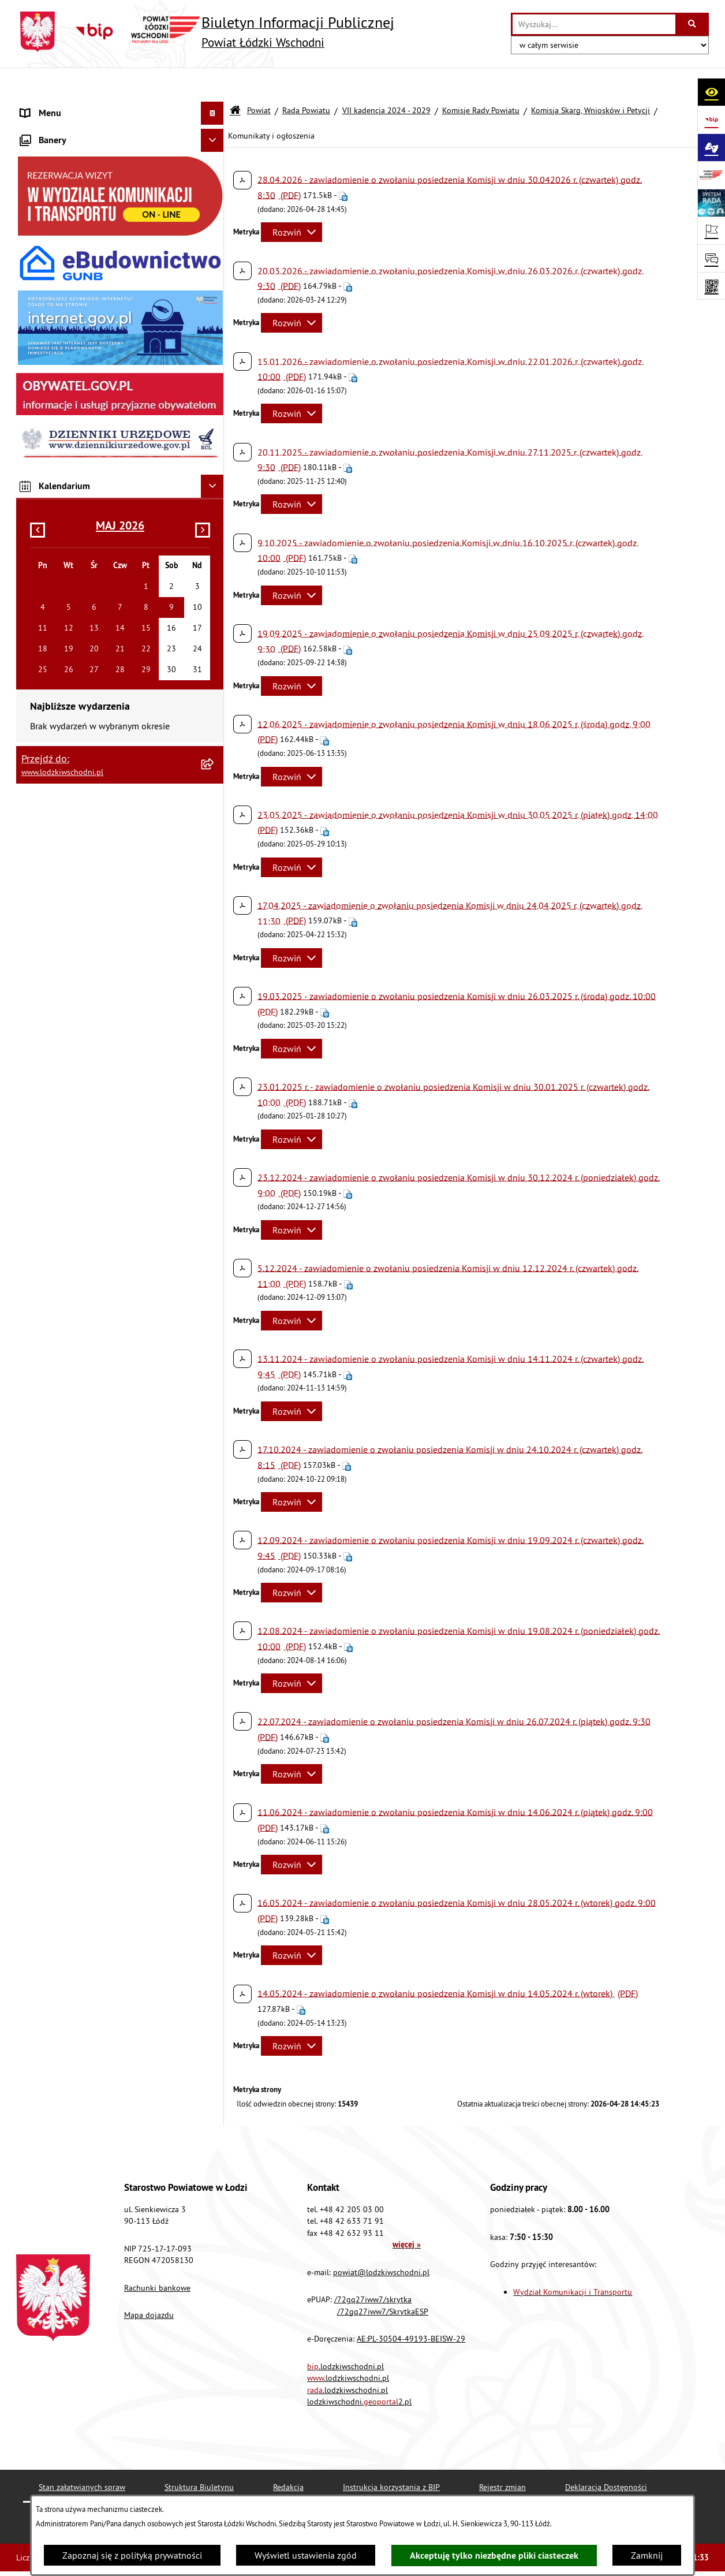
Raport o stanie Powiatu (68, 200)
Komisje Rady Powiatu (481, 79)
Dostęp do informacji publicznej (83, 407)
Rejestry (36, 569)
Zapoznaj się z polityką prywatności (132, 2555)
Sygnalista (41, 523)
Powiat (259, 79)
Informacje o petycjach (65, 315)
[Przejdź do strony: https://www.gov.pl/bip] (711, 119)
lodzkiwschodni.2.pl (359, 2371)
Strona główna (50, 106)
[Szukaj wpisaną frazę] (693, 24)
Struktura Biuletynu (199, 2456)
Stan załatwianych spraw (82, 2456)
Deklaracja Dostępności (606, 2456)
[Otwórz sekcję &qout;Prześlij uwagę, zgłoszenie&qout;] (711, 258)
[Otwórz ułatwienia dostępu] (711, 92)
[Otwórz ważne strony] (711, 230)
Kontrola (38, 477)
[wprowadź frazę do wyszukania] (594, 24)
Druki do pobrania (56, 615)
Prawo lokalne (49, 176)
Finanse (36, 223)
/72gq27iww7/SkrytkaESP (382, 2281)
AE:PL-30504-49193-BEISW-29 (411, 2308)
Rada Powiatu (306, 79)
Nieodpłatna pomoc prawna (76, 292)
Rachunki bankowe (157, 2257)
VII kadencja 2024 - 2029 (386, 79)
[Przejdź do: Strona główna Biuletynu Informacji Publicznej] (235, 80)
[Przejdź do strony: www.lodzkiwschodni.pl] (711, 175)
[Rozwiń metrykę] (291, 202)
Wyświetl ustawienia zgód (306, 2555)
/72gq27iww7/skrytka (373, 2269)
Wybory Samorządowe (64, 546)
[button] (215, 153)
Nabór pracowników (60, 500)
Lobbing (37, 338)
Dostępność (44, 431)
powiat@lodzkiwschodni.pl (381, 2241)
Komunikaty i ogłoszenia (69, 246)
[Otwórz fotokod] (711, 286)
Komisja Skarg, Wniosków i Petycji (590, 79)
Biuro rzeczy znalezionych (71, 384)
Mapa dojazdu (149, 2285)
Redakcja (288, 2456)
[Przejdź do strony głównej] (205, 32)
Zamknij (647, 2555)
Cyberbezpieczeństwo (63, 592)
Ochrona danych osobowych (76, 454)
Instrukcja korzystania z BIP (391, 2456)
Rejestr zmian (502, 2456)
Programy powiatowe (62, 361)
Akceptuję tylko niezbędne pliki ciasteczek (494, 2555)
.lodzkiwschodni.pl (345, 2336)
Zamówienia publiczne (65, 269)
